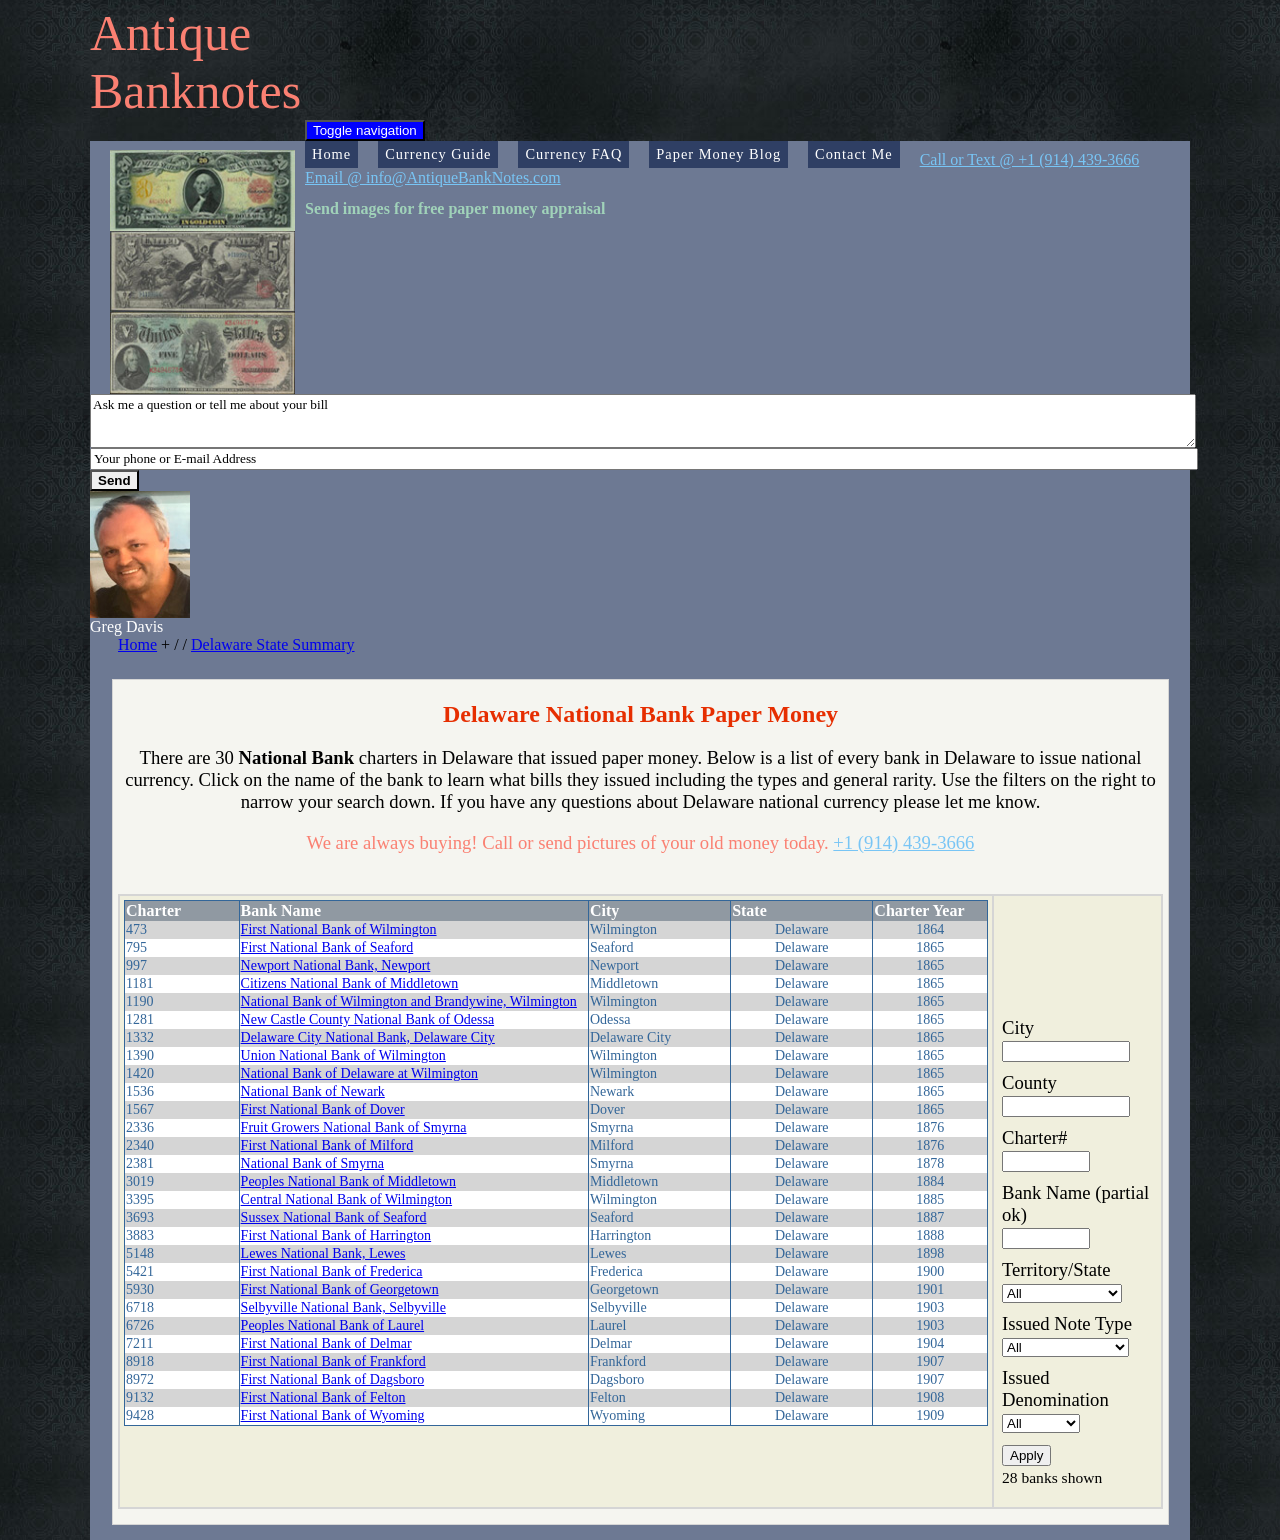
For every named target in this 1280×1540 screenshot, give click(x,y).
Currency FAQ (573, 154)
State (749, 910)
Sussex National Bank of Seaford (334, 1217)
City (604, 910)
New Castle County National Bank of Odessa (368, 1019)
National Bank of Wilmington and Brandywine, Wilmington (409, 1001)
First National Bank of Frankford (333, 1361)
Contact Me (854, 154)
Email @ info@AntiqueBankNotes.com (433, 177)
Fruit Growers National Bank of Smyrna (354, 1127)
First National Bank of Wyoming (333, 1415)
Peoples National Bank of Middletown (348, 1181)
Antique (170, 33)
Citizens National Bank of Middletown (350, 983)
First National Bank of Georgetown (340, 1289)
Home (331, 154)
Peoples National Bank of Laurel (333, 1325)
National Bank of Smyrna (312, 1163)
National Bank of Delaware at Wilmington (360, 1073)
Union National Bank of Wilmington (343, 1055)
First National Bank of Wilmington (339, 929)
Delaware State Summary (273, 644)
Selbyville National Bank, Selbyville (343, 1307)
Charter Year (919, 910)
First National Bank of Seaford (327, 947)
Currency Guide (438, 154)
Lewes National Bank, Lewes (323, 1253)
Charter (153, 910)
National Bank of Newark (313, 1091)
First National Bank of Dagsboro (333, 1379)
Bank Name (281, 910)
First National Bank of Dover (323, 1109)
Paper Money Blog (718, 154)
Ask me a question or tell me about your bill (643, 421)
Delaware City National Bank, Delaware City (368, 1037)
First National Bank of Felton (323, 1397)
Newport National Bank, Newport (336, 965)
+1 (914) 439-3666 (903, 842)
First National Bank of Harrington (336, 1235)
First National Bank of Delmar (326, 1343)
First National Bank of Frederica (332, 1271)
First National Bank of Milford (327, 1145)
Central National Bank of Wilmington (346, 1199)
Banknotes (195, 91)
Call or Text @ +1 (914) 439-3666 (1030, 159)
